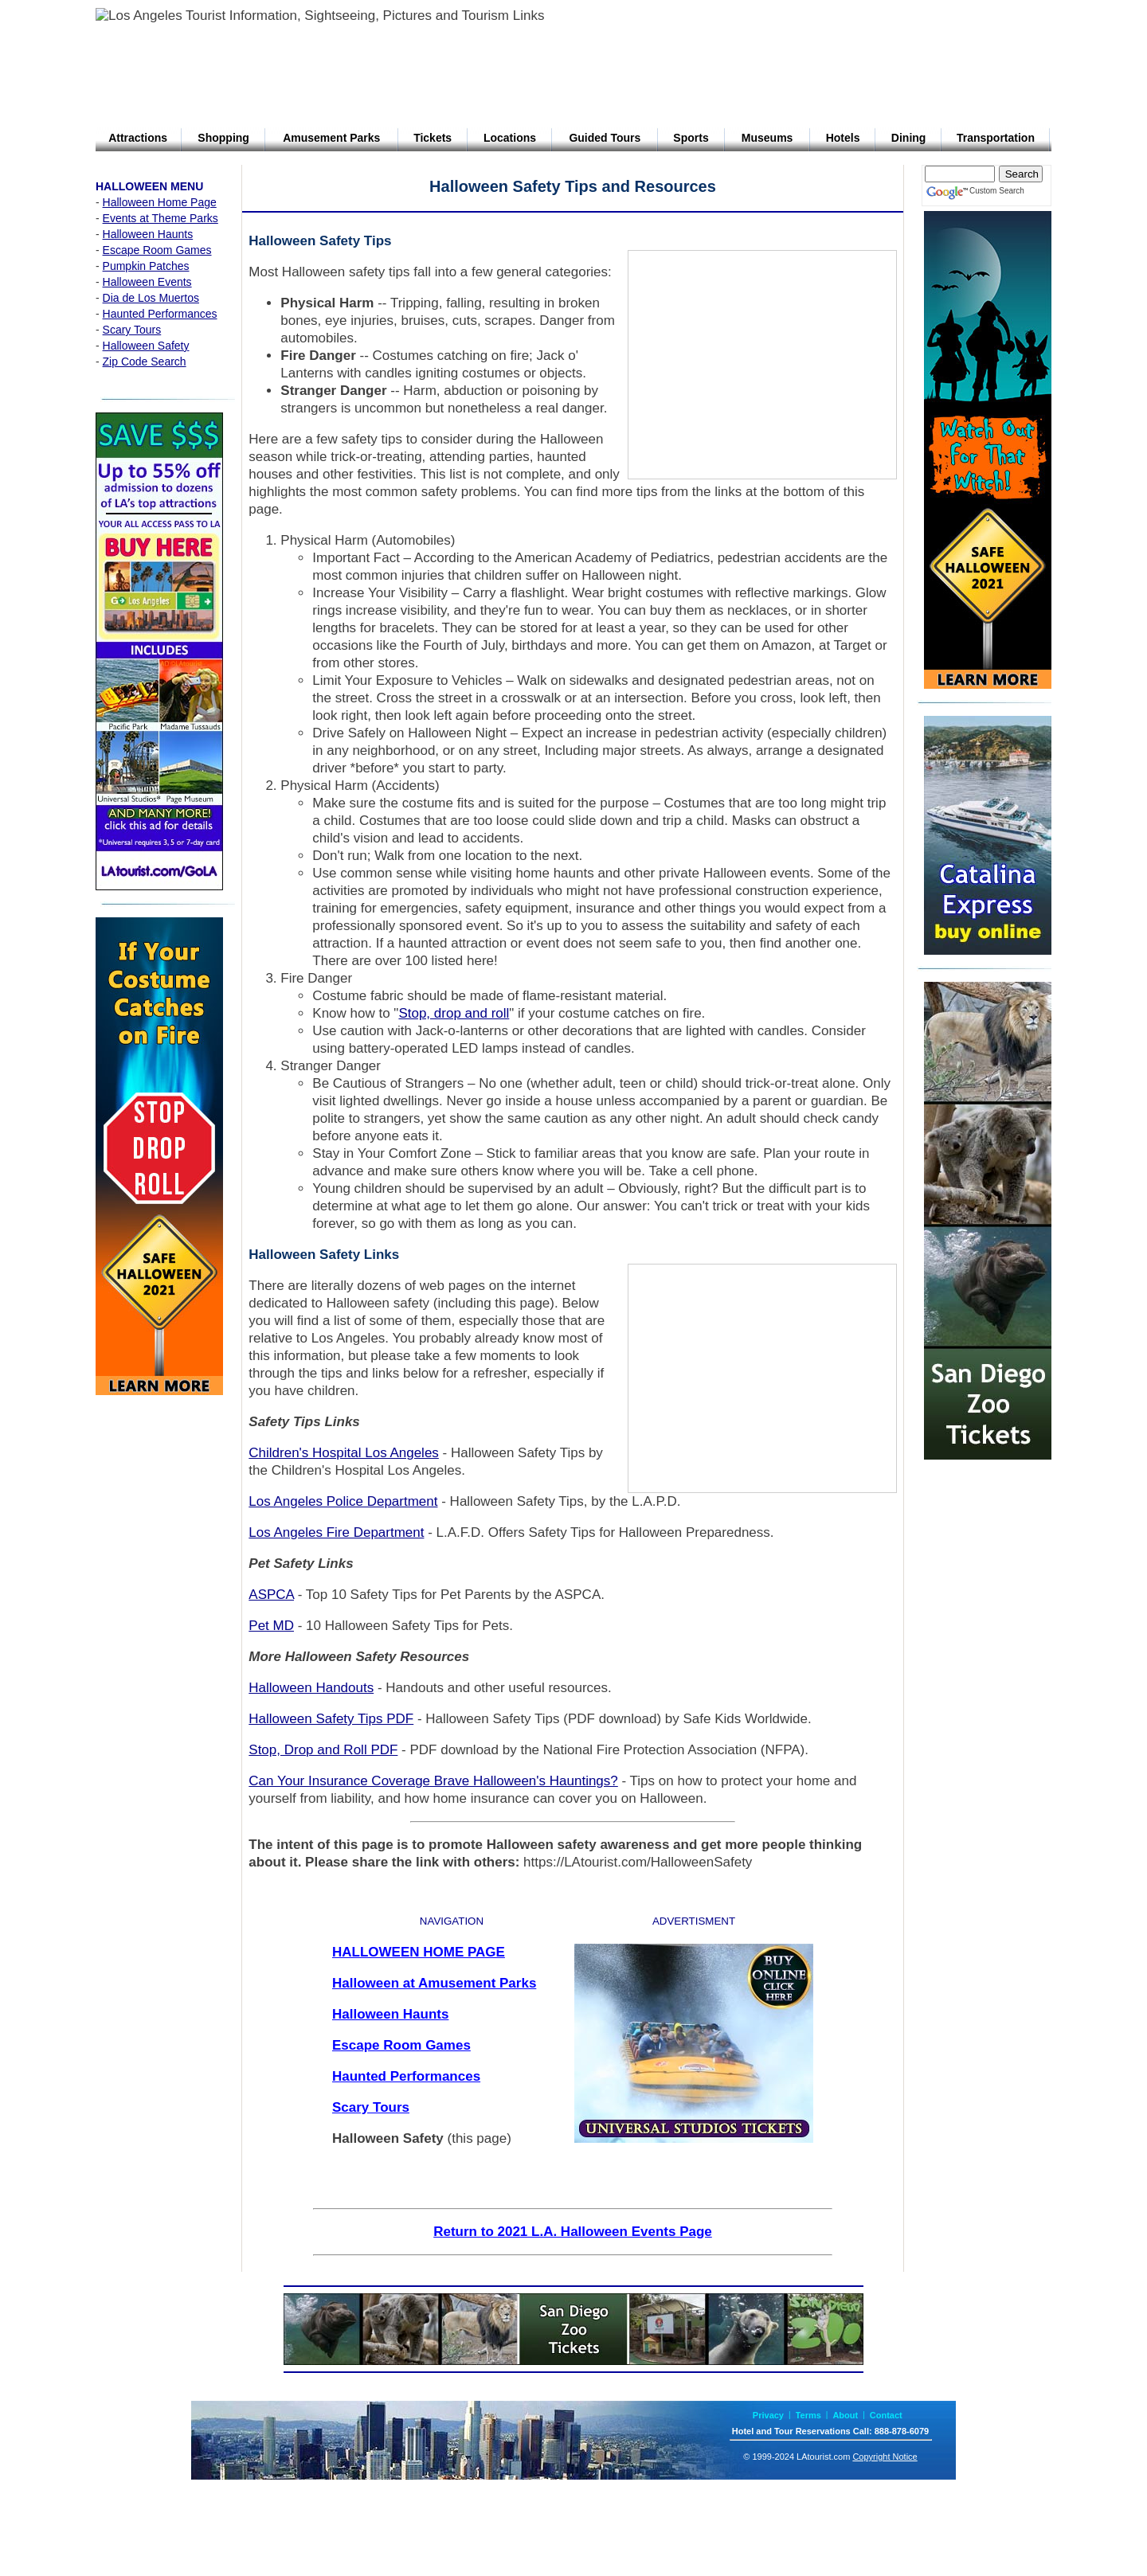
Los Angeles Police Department (343, 1501)
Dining (908, 137)
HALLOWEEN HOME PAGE (418, 1952)
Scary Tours (132, 329)
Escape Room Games (157, 250)
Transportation (996, 137)
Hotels (843, 137)
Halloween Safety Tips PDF (331, 1718)
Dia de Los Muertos (151, 297)
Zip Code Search (144, 361)
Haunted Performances (160, 313)
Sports (690, 137)
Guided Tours (604, 137)
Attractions (137, 137)
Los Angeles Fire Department (336, 1532)
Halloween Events (147, 282)
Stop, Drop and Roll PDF (323, 1749)
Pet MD (271, 1625)
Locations (509, 137)
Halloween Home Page (160, 202)
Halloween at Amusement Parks (434, 1983)
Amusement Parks (331, 137)
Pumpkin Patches (146, 266)
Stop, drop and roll (453, 1013)
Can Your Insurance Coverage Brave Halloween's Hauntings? (433, 1780)
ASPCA (271, 1594)
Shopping (223, 137)
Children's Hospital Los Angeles (344, 1452)
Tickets (432, 137)
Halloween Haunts (148, 234)
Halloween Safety (146, 345)
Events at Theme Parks (160, 218)
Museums (767, 137)
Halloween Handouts (311, 1687)
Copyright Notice (884, 2456)
